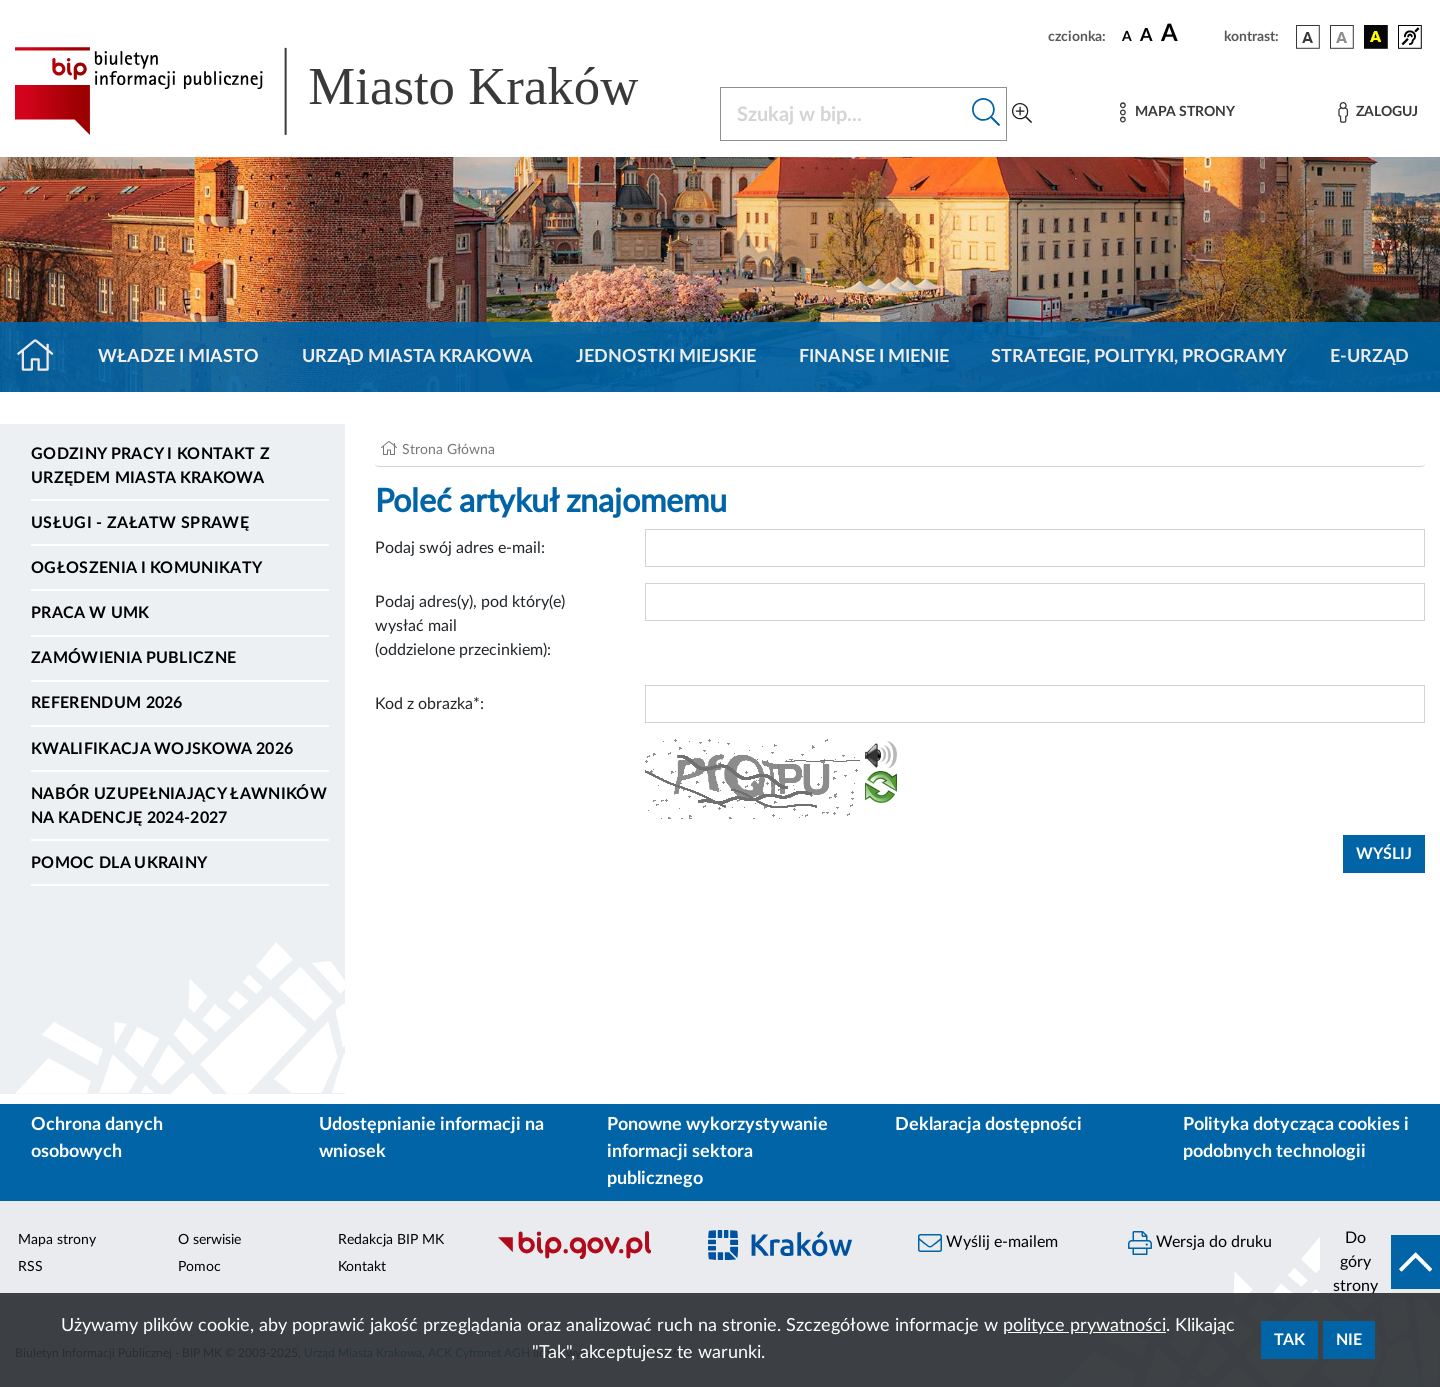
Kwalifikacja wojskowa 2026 (162, 749)
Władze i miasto (178, 357)
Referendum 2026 (107, 703)
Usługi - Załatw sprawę (140, 523)
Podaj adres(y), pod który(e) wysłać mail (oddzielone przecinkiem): (470, 626)
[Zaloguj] (1378, 112)
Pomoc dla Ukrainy (119, 863)
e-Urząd (1369, 357)
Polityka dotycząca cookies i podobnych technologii (1296, 1138)
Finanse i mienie (874, 357)
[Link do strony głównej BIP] (355, 91)
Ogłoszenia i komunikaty (146, 568)
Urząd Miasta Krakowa (417, 357)
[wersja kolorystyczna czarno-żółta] (1376, 37)
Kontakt (362, 1267)
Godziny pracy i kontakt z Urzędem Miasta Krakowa (150, 466)
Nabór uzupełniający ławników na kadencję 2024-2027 (179, 806)
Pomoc (199, 1267)
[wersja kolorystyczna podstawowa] (1308, 37)
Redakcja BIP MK (391, 1240)
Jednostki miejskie (666, 357)
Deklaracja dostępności (988, 1125)
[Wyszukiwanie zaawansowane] (1022, 114)
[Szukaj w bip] (986, 114)
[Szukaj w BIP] (843, 114)
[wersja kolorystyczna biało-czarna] (1342, 37)
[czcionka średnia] (1146, 36)
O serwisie (209, 1240)
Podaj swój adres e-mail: (460, 548)
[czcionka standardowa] (1127, 36)
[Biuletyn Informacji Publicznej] (585, 1256)
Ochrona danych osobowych (97, 1138)
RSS (30, 1267)
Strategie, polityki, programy (1139, 357)
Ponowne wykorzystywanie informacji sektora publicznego (717, 1152)
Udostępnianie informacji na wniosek (431, 1138)
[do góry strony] (1380, 1262)
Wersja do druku (1200, 1243)
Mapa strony (57, 1240)
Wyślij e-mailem (988, 1243)
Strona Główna (448, 450)
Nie (1349, 1340)
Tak (1289, 1340)
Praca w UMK (90, 613)
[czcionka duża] (1189, 34)
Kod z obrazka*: (429, 704)
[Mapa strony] (1177, 112)
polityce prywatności (1084, 1326)
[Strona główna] (43, 357)
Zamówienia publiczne (133, 658)
